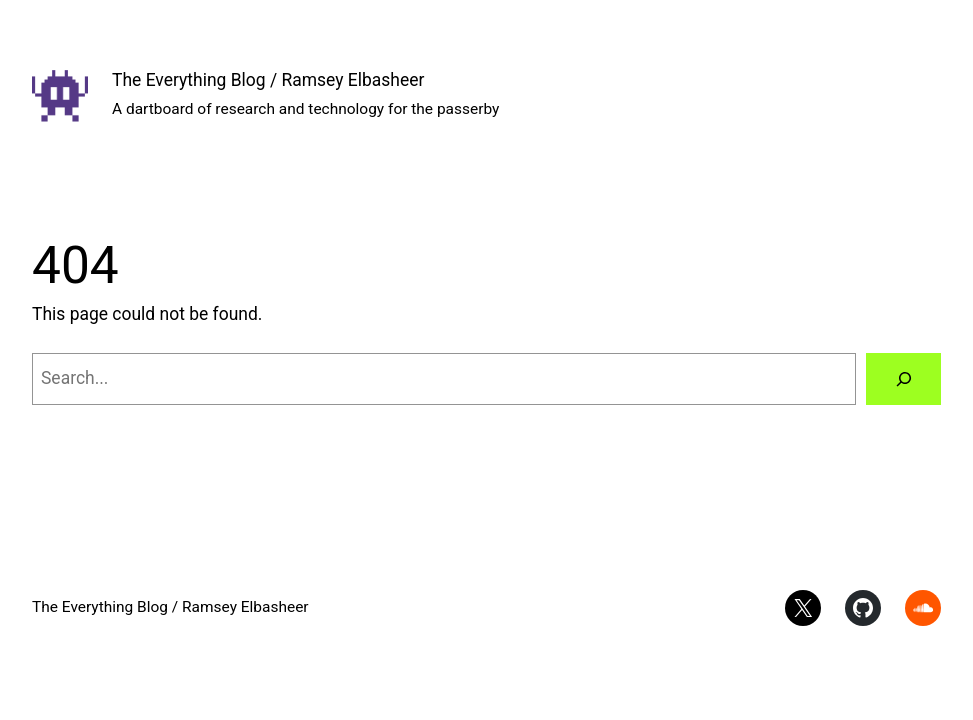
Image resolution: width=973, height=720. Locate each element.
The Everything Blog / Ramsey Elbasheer (268, 80)
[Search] (903, 378)
